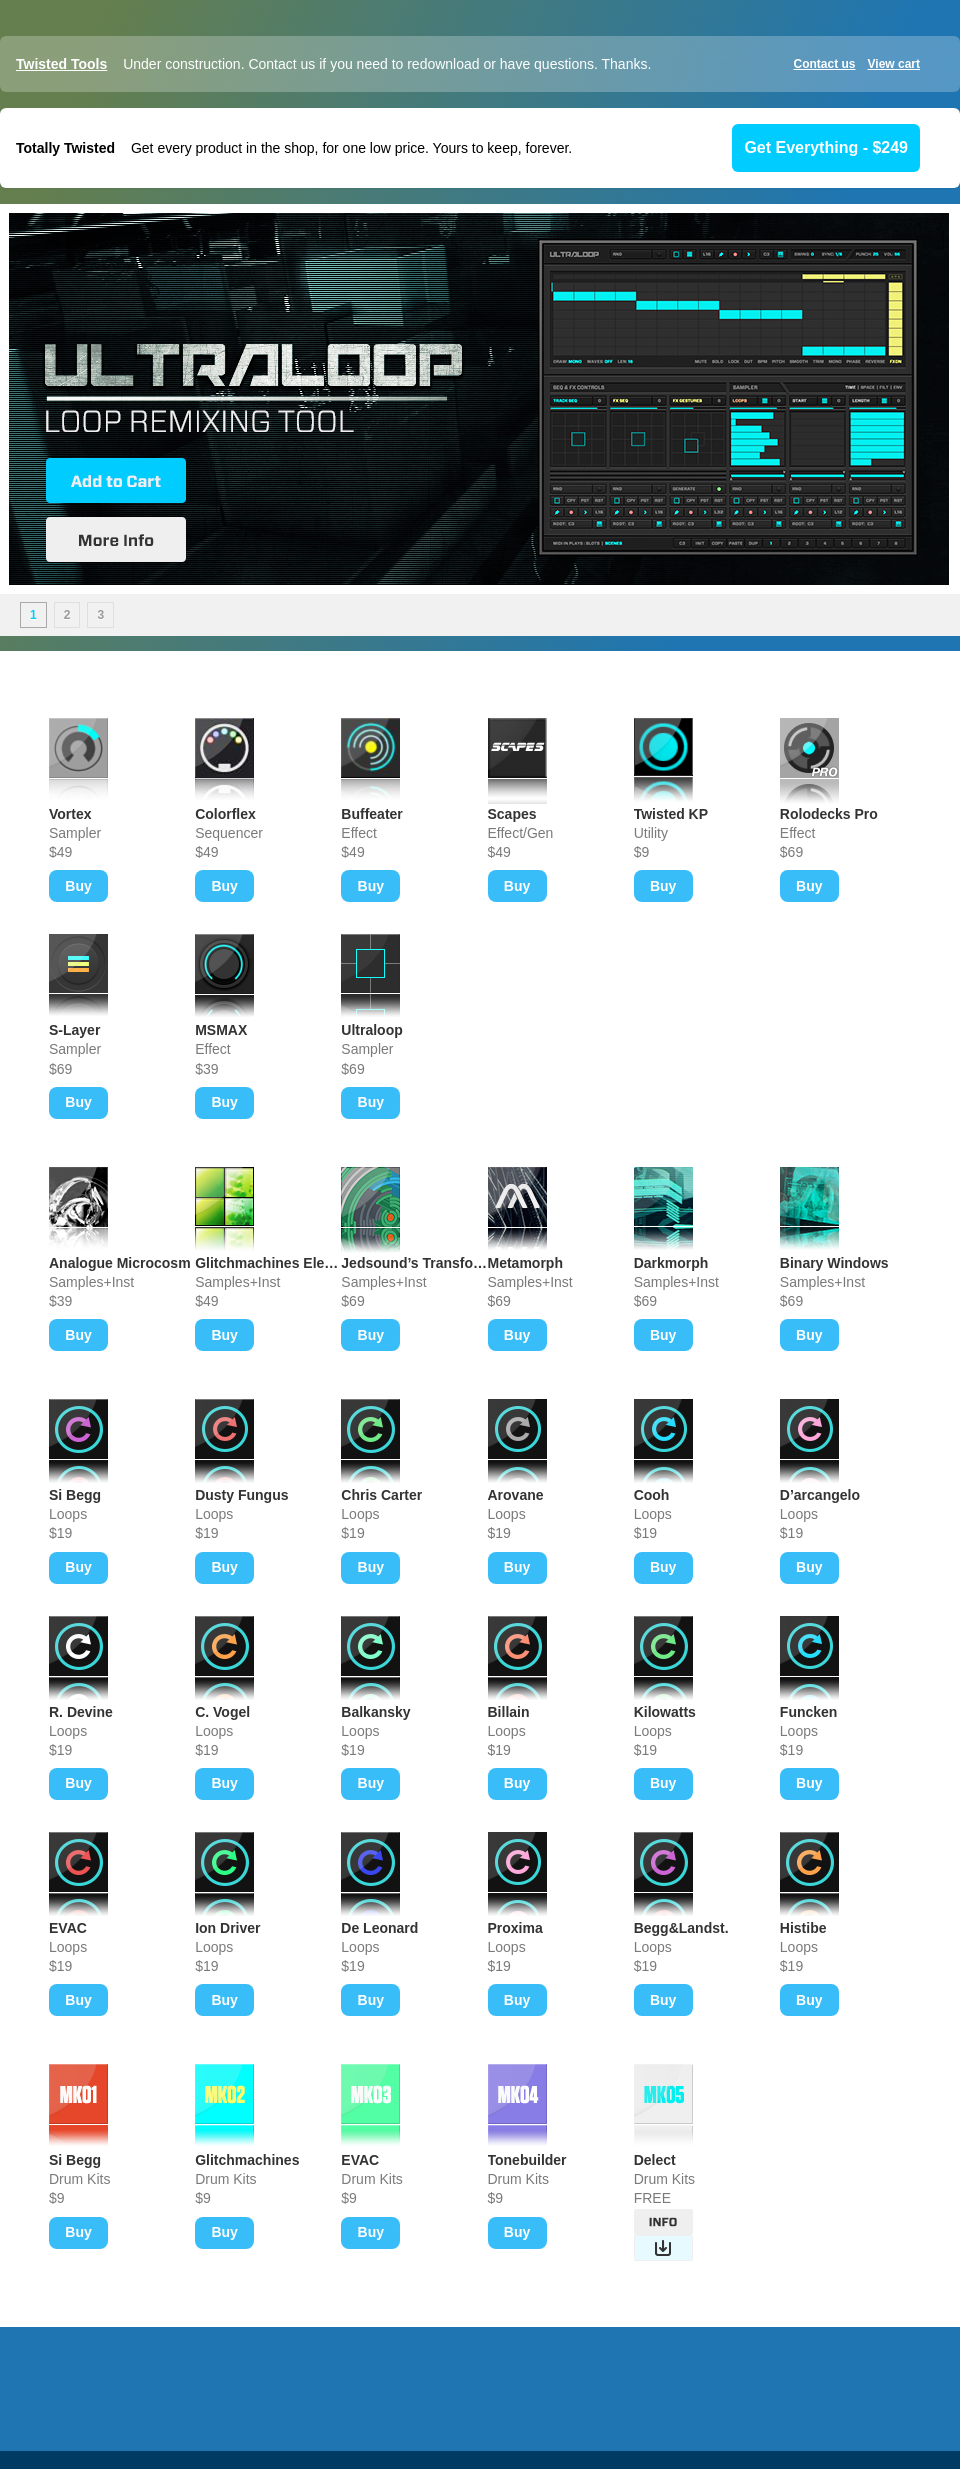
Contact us (825, 64)
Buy (78, 886)
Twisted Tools (61, 64)
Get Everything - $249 (826, 147)
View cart (894, 64)
